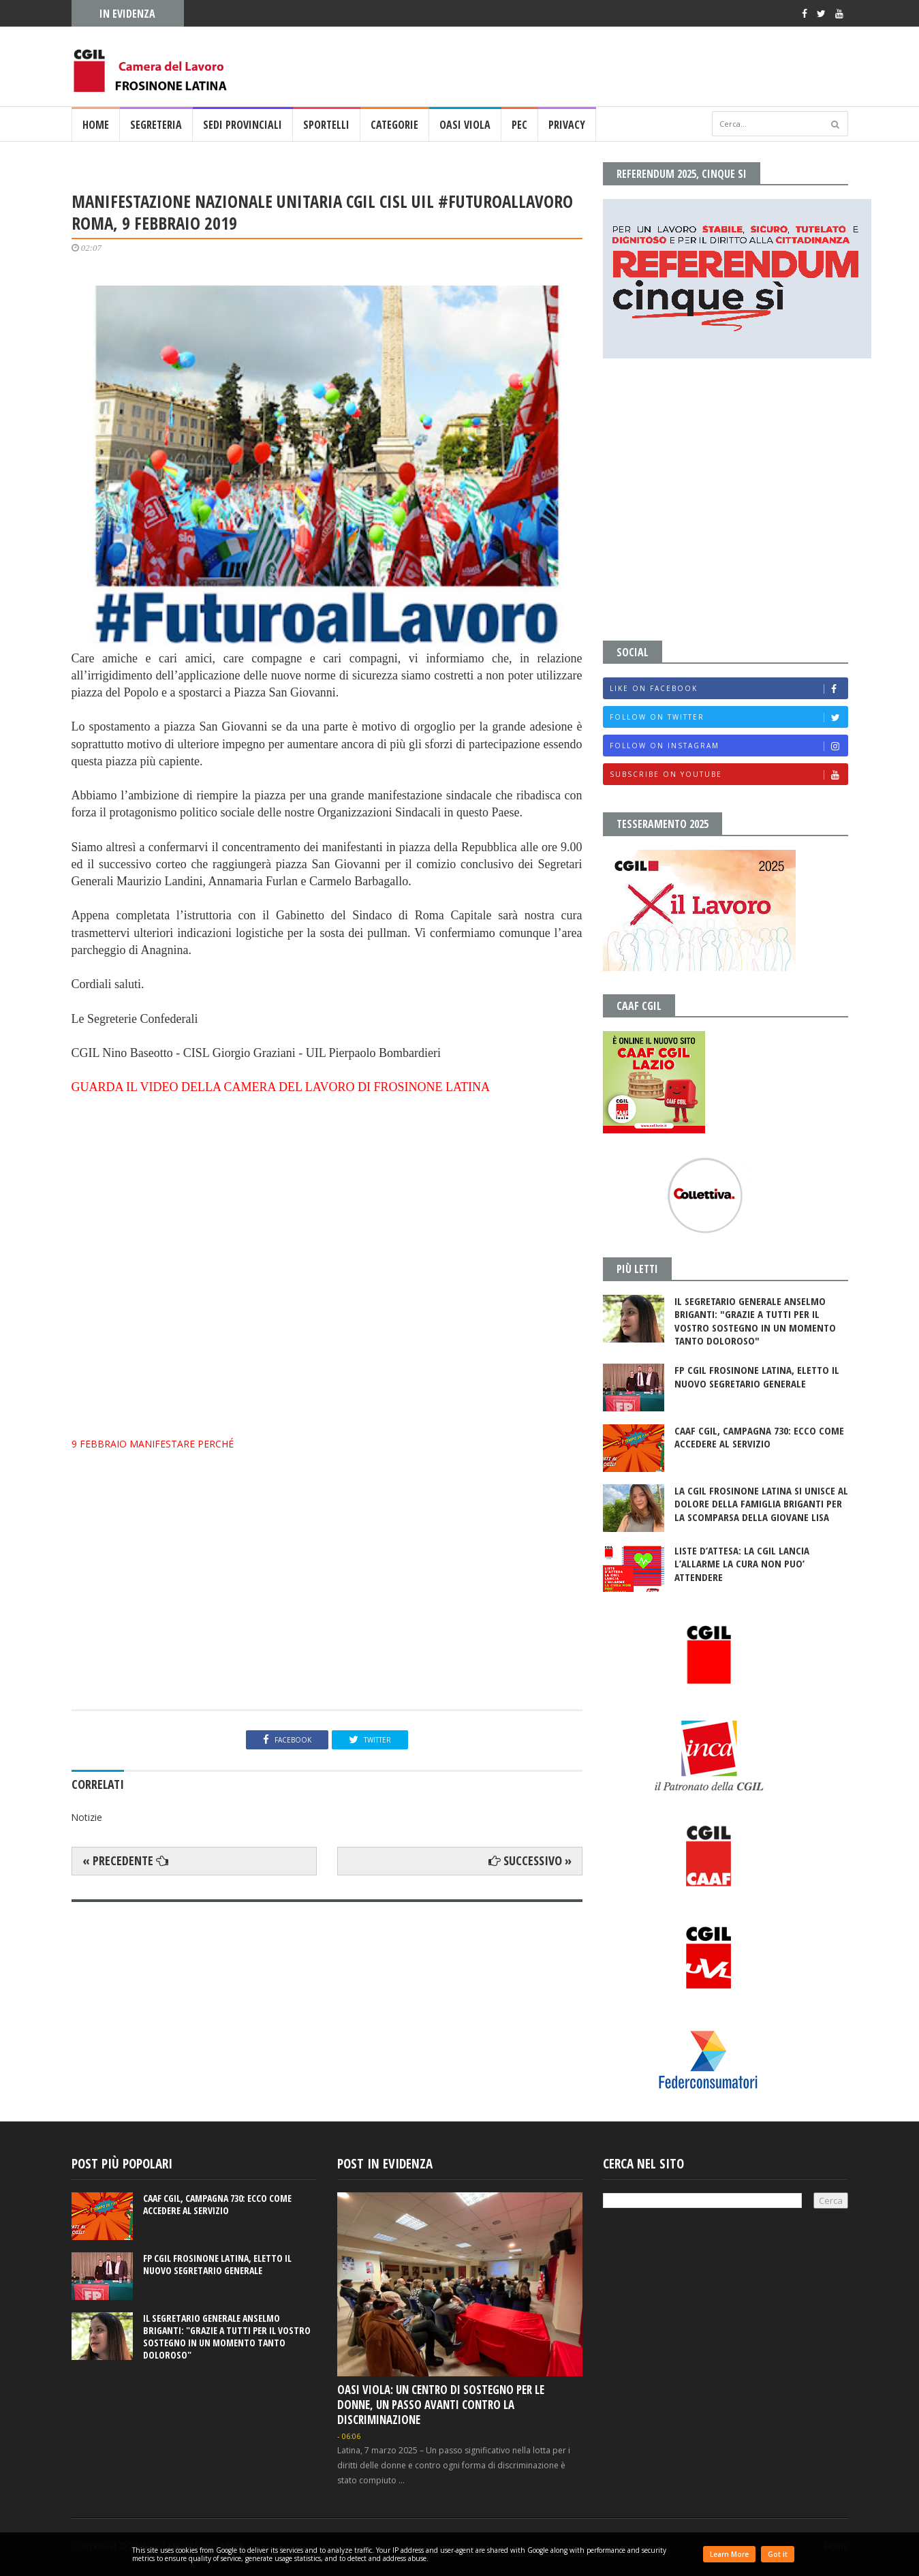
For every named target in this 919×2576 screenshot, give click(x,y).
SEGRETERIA (156, 124)
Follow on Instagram (728, 746)
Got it (778, 2554)
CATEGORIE (394, 124)
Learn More (729, 2554)
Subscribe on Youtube (728, 774)
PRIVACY (566, 124)
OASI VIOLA (464, 124)
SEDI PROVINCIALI (242, 124)
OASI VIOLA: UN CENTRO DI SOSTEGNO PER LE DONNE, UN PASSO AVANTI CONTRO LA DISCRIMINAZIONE (440, 2404)
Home (95, 124)
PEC (519, 124)
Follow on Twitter (728, 717)
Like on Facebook (728, 689)
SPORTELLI (326, 124)
